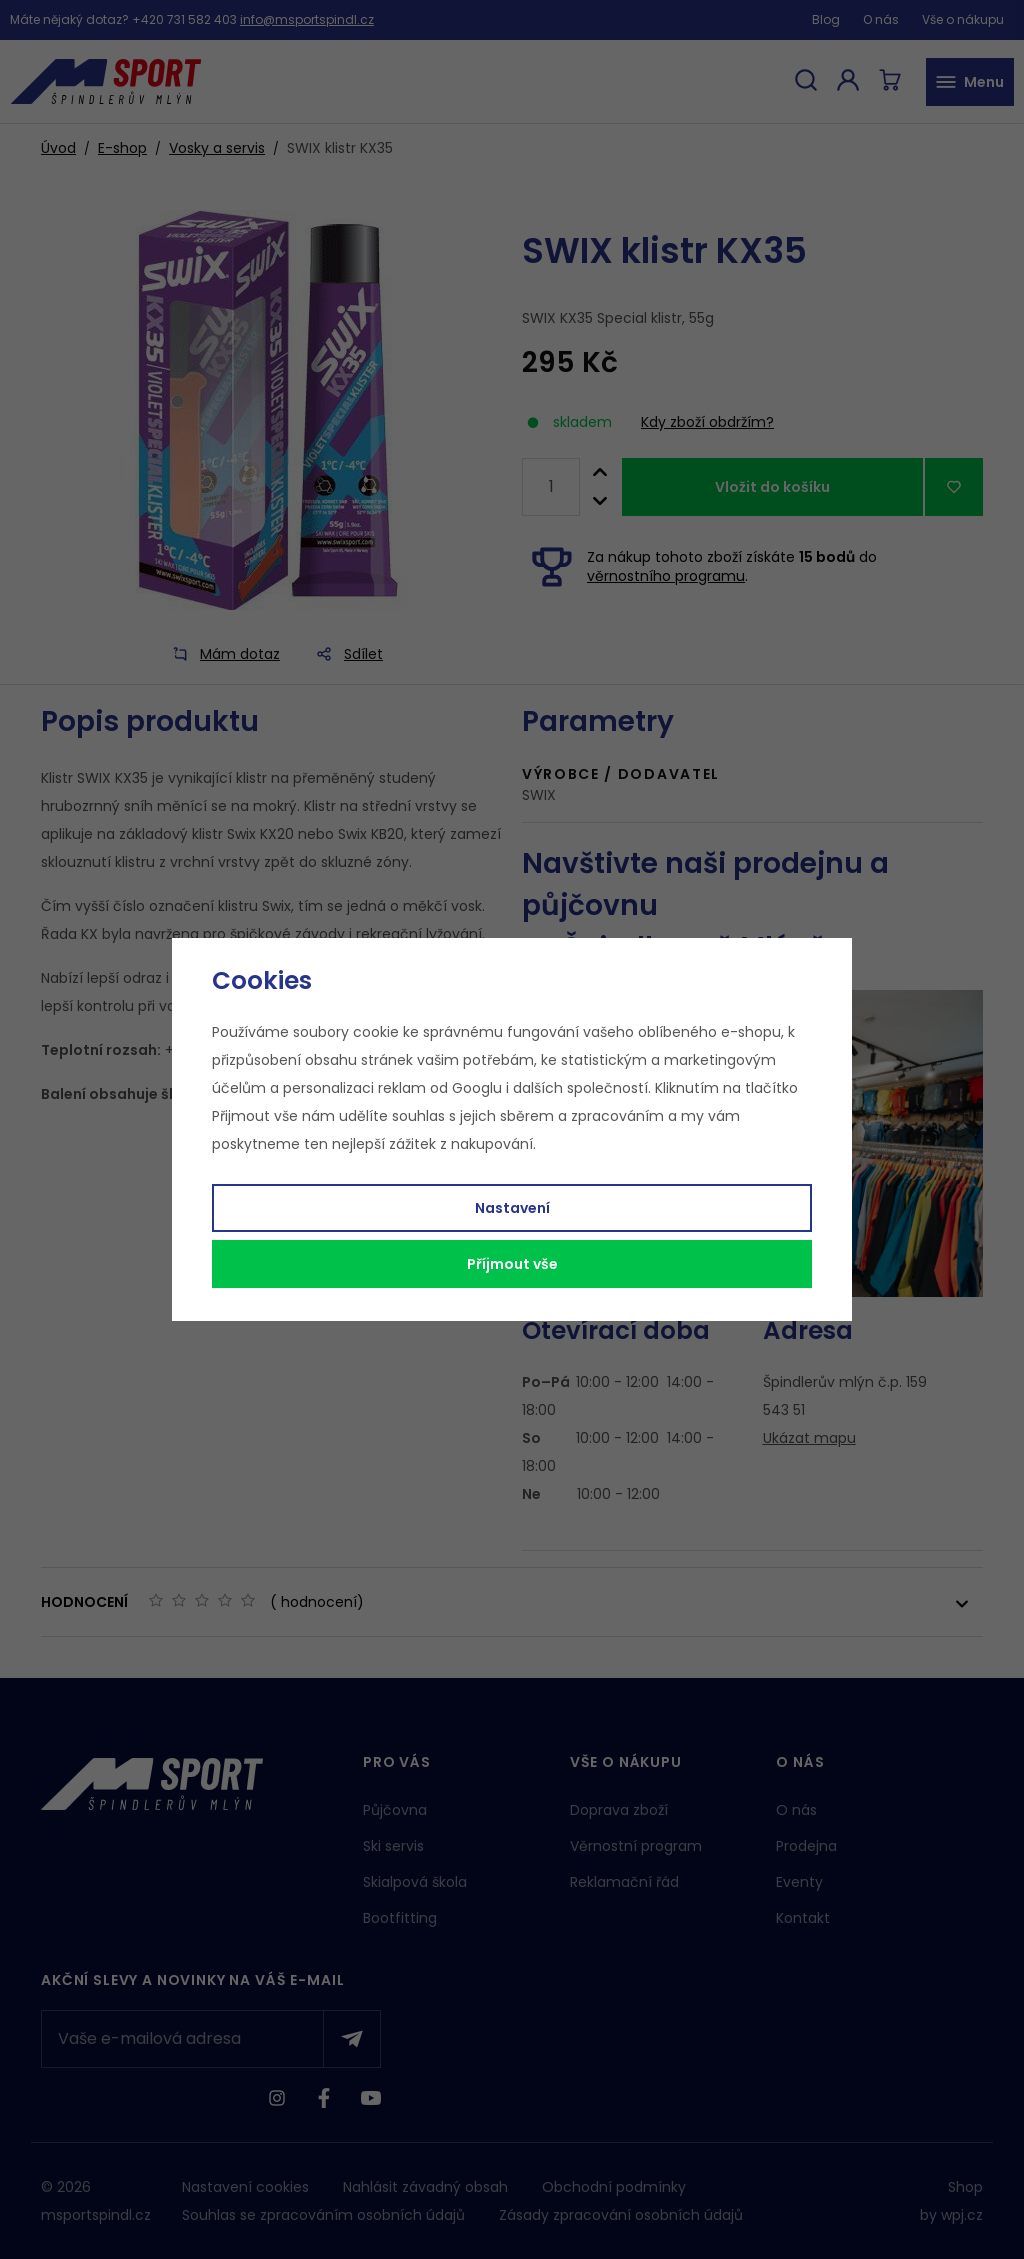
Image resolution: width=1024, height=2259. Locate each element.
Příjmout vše (512, 1264)
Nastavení (512, 1208)
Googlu (477, 1088)
